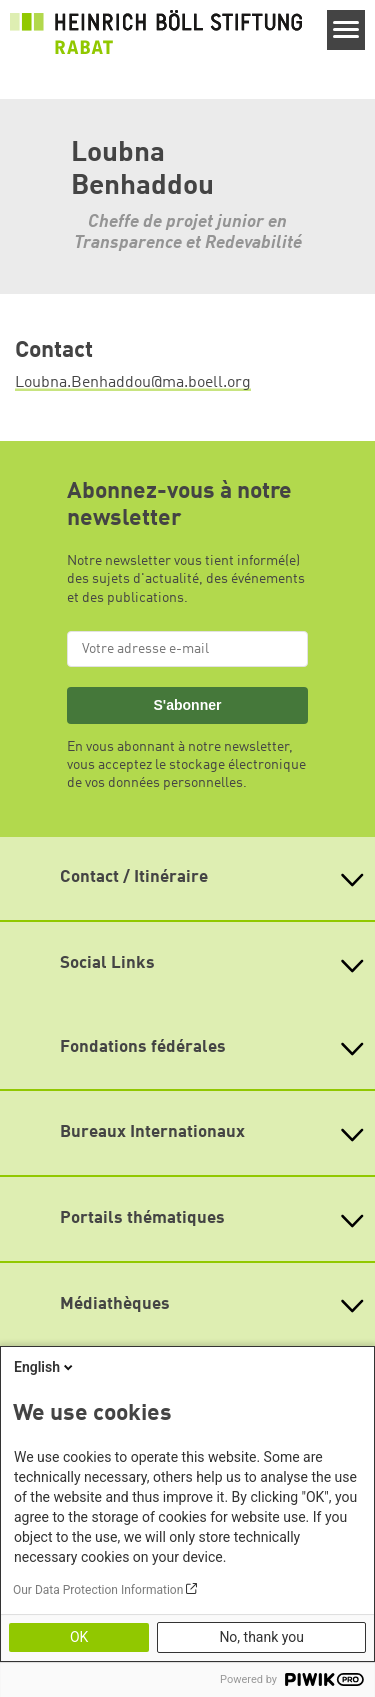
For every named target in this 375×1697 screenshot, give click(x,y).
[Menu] (346, 30)
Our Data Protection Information (98, 1590)
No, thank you (261, 1637)
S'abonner (187, 705)
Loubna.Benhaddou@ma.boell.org (133, 383)
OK (79, 1637)
